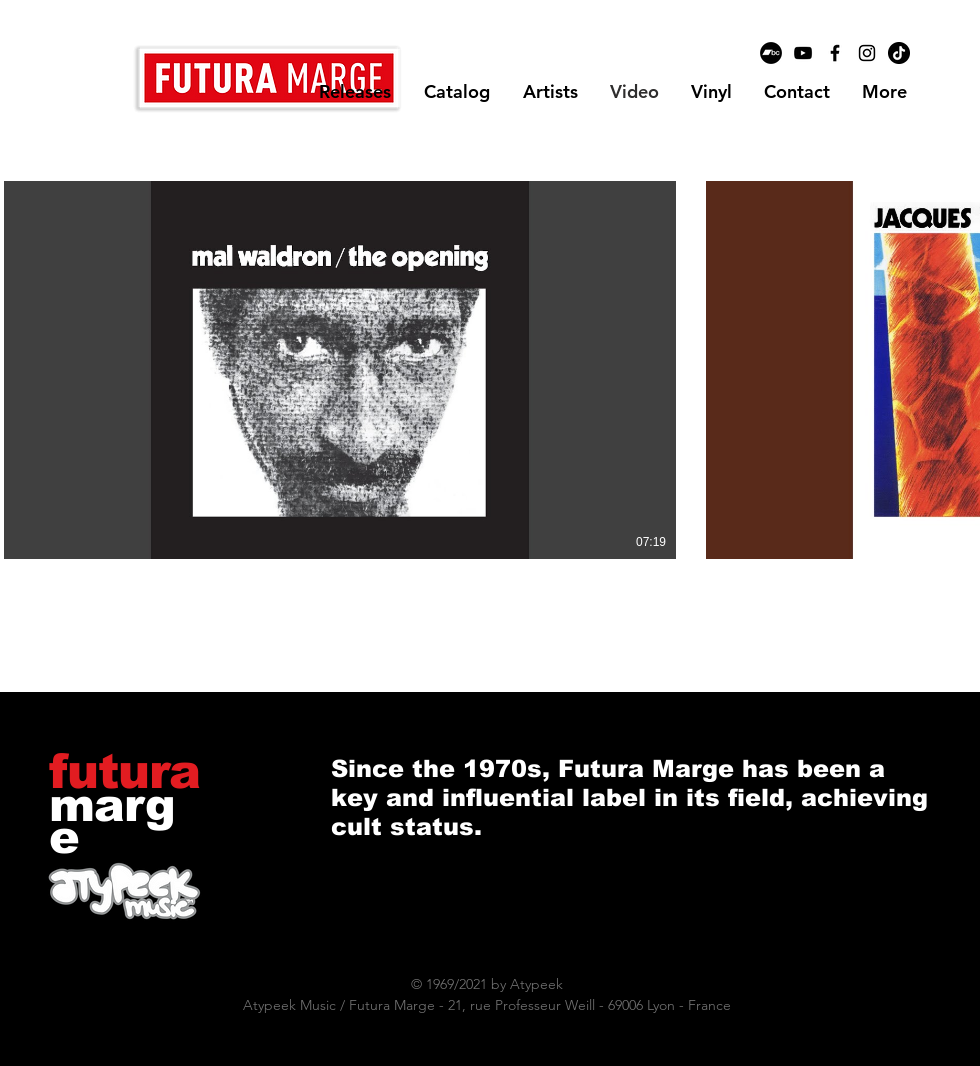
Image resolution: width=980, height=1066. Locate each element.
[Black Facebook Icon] (835, 53)
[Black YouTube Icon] (803, 53)
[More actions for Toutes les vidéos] (92, 151)
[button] (550, 92)
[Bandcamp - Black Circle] (771, 53)
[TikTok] (899, 53)
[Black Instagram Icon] (867, 53)
